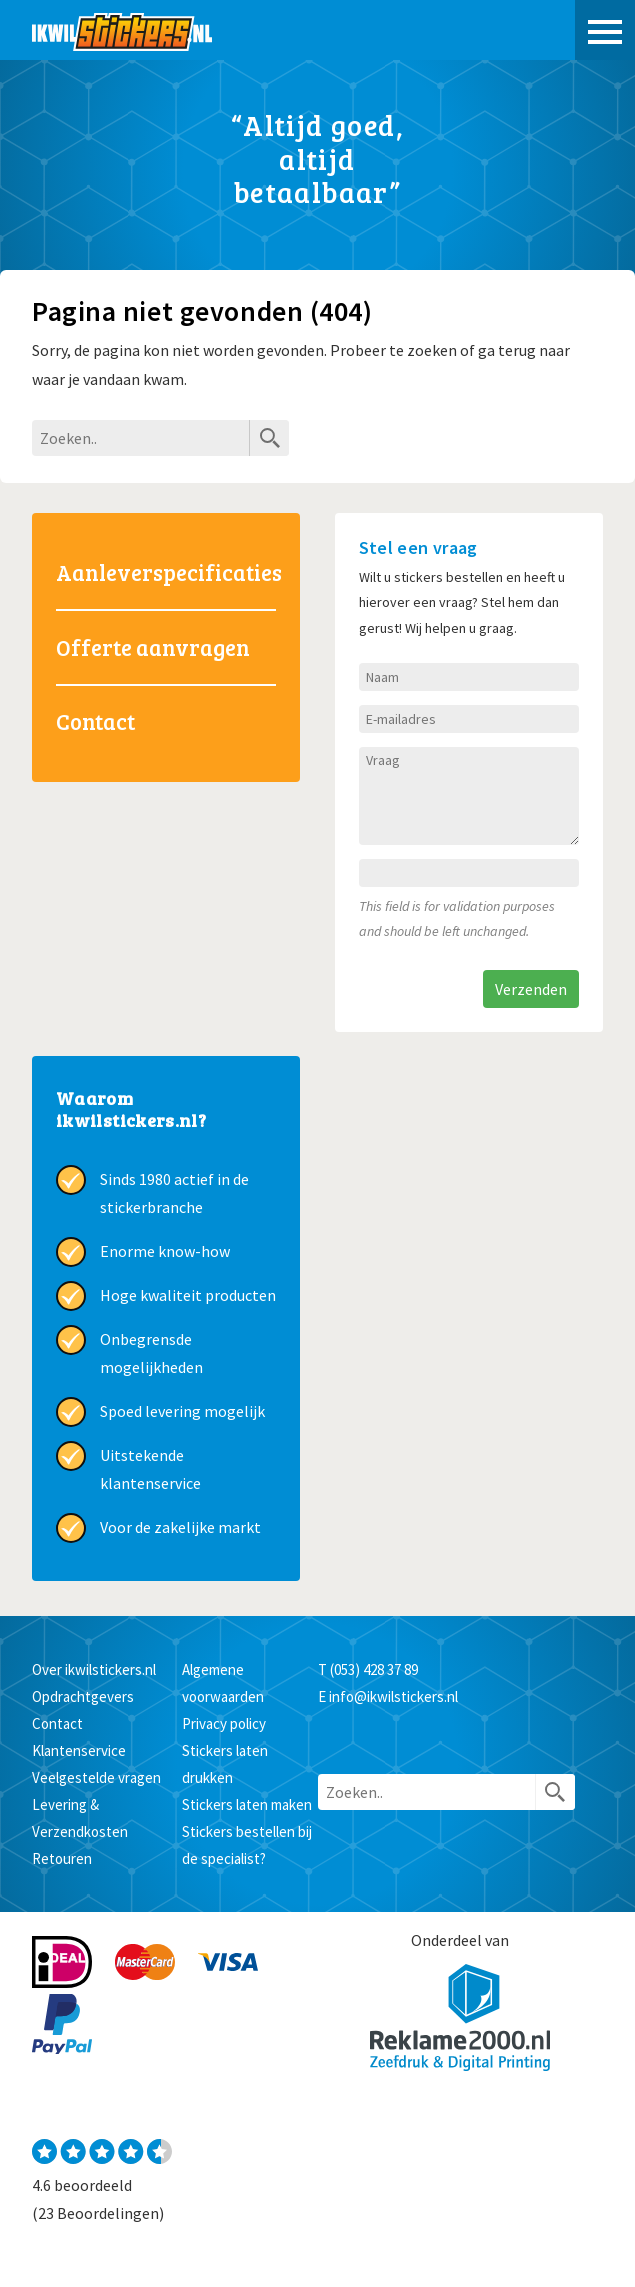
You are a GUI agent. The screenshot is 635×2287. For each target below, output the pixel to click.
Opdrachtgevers (83, 1696)
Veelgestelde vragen (96, 1777)
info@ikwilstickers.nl (393, 1696)
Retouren (62, 1858)
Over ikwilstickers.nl (94, 1669)
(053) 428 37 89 (374, 1669)
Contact (95, 721)
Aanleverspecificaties (166, 572)
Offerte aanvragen (153, 647)
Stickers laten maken (247, 1804)
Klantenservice (79, 1750)
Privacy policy (224, 1723)
